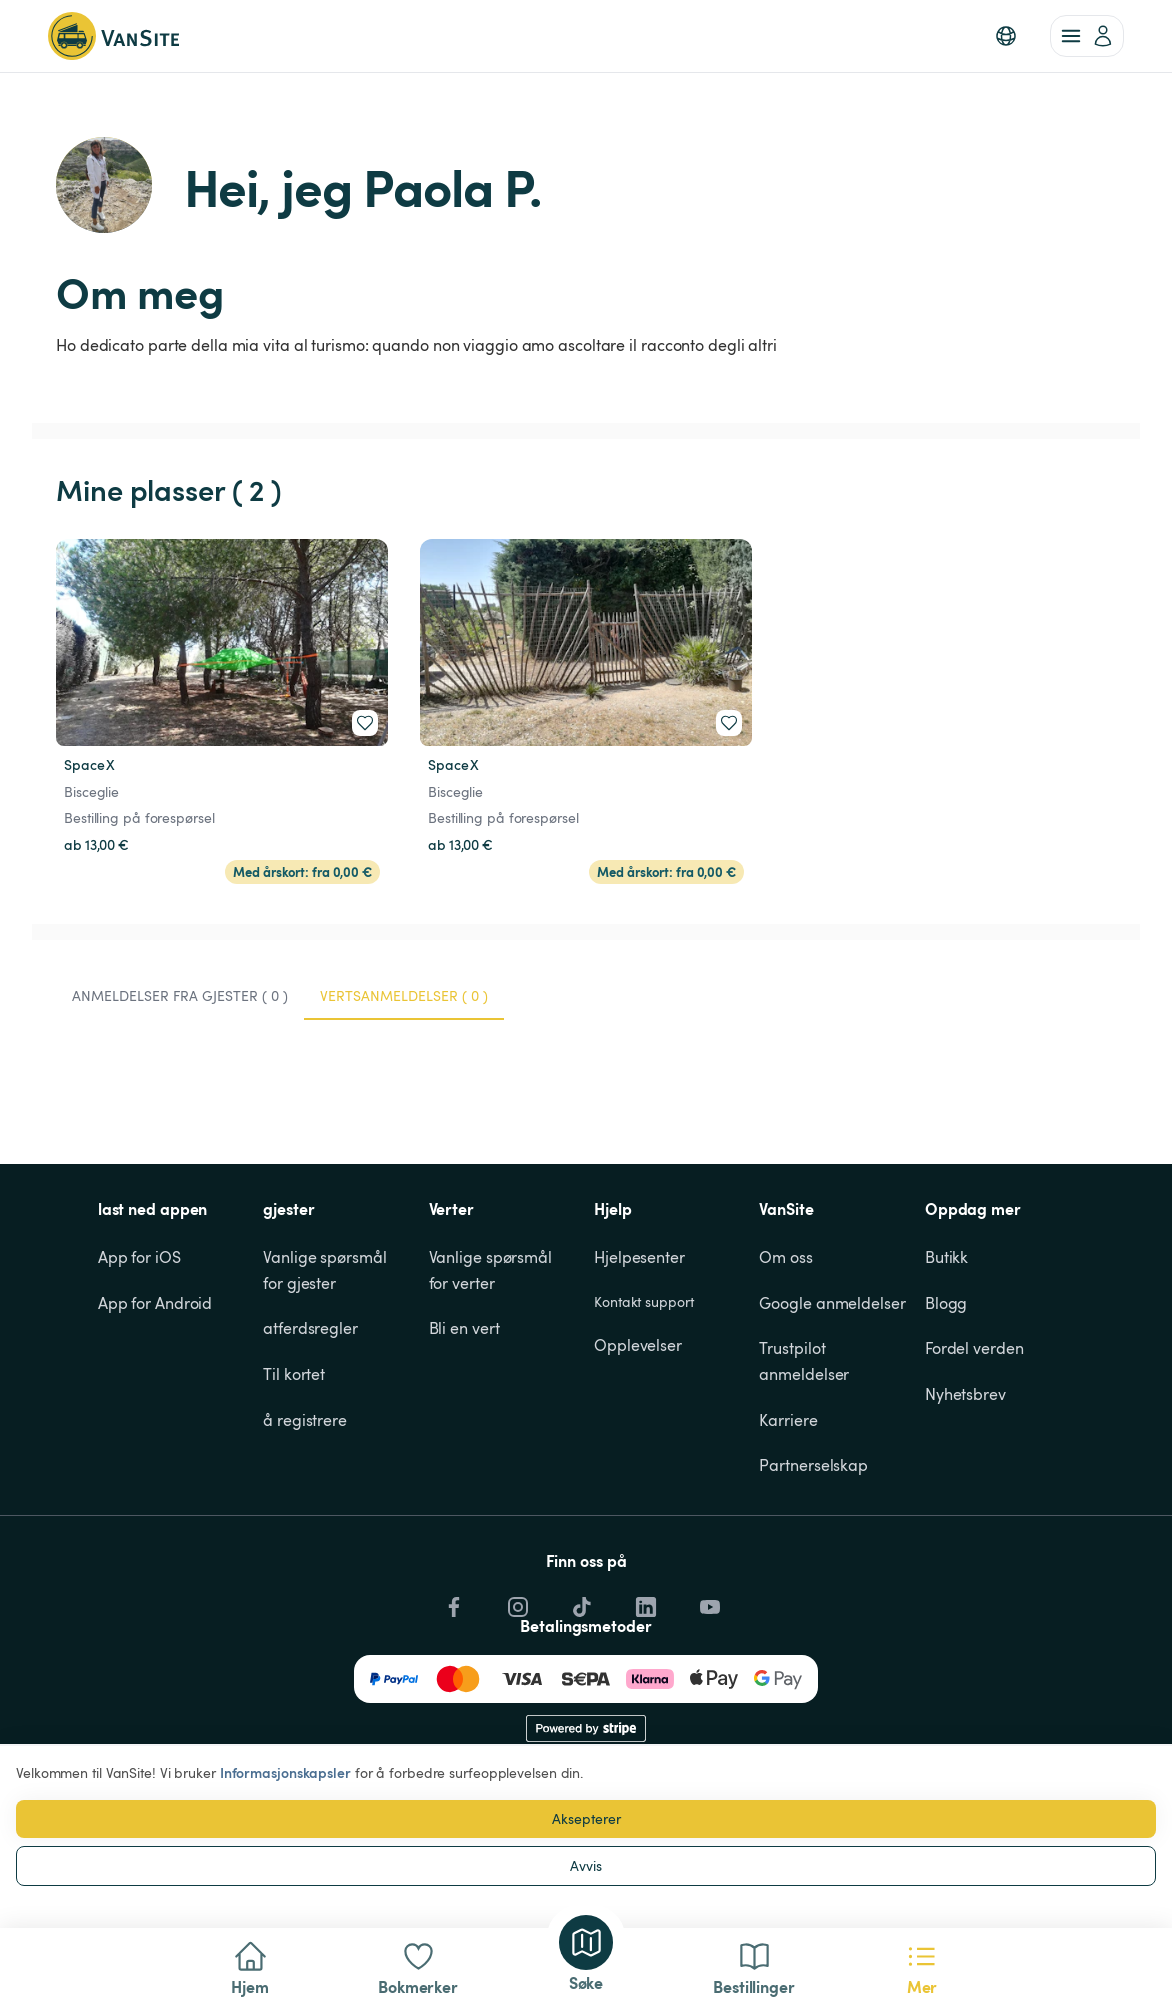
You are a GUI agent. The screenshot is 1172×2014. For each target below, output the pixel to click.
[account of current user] (1087, 36)
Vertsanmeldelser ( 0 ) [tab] (404, 995)
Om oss (785, 1257)
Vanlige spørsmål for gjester (326, 1270)
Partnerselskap (813, 1465)
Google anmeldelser (832, 1303)
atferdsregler (310, 1328)
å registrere (305, 1420)
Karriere (788, 1420)
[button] (1006, 36)
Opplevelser (638, 1345)
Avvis (586, 1865)
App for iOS (139, 1257)
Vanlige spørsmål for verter (492, 1270)
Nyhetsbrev (965, 1394)
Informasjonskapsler (285, 1772)
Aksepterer (586, 1818)
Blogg (946, 1303)
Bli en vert (464, 1328)
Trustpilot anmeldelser (804, 1361)
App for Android (155, 1303)
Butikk (946, 1257)
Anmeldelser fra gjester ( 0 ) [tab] (180, 995)
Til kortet (294, 1374)
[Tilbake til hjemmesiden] (113, 36)
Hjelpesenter (639, 1257)
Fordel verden (974, 1348)
